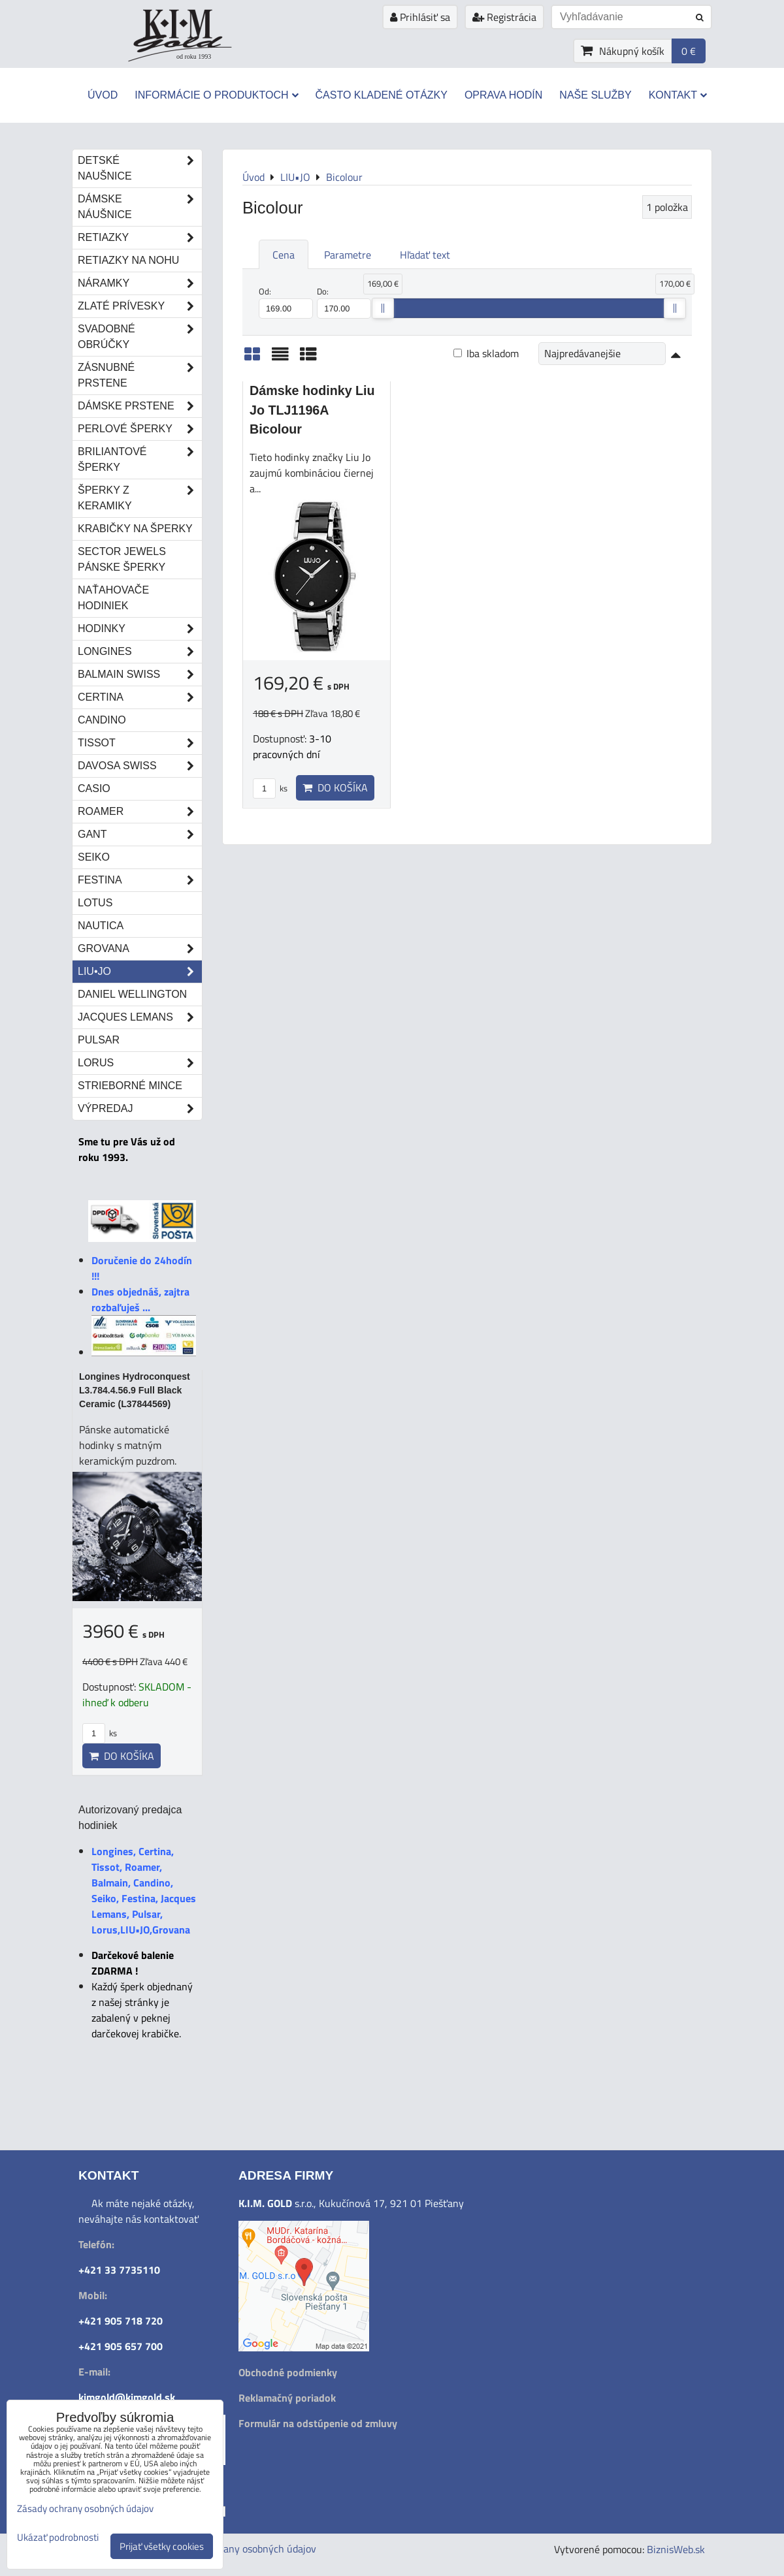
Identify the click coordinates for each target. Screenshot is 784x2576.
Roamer (140, 812)
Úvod (103, 95)
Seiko (94, 857)
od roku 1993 (193, 56)
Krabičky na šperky (135, 528)
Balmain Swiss (140, 674)
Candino (102, 719)
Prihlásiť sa (420, 17)
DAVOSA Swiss (140, 766)
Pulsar (99, 1039)
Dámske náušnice (140, 207)
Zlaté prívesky (140, 306)
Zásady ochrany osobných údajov (243, 2548)
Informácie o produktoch (216, 95)
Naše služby (595, 95)
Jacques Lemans (140, 1017)
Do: (344, 301)
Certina (140, 697)
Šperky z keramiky (140, 498)
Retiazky (140, 238)
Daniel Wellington (132, 994)
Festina (140, 880)
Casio (94, 788)
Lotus (95, 902)
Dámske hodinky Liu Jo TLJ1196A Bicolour (312, 409)
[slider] (383, 308)
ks (270, 788)
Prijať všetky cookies (162, 2546)
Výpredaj (140, 1109)
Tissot (140, 743)
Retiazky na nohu (128, 260)
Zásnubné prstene (140, 375)
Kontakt (678, 95)
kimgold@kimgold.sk (126, 2397)
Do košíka (335, 787)
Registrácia (504, 17)
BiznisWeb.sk (676, 2549)
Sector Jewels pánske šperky (122, 559)
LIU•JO (140, 972)
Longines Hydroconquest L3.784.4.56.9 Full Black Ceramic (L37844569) (134, 1390)
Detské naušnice (140, 168)
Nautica (100, 925)
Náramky (140, 283)
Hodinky (140, 629)
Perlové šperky (140, 429)
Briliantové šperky (140, 460)
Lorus (140, 1063)
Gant (140, 834)
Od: (286, 301)
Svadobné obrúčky (140, 337)
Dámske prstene (140, 406)
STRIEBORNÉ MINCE (130, 1085)
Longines (140, 652)
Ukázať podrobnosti (58, 2537)
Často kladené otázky (382, 95)
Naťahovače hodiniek (113, 597)
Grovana (140, 949)
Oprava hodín (503, 95)
